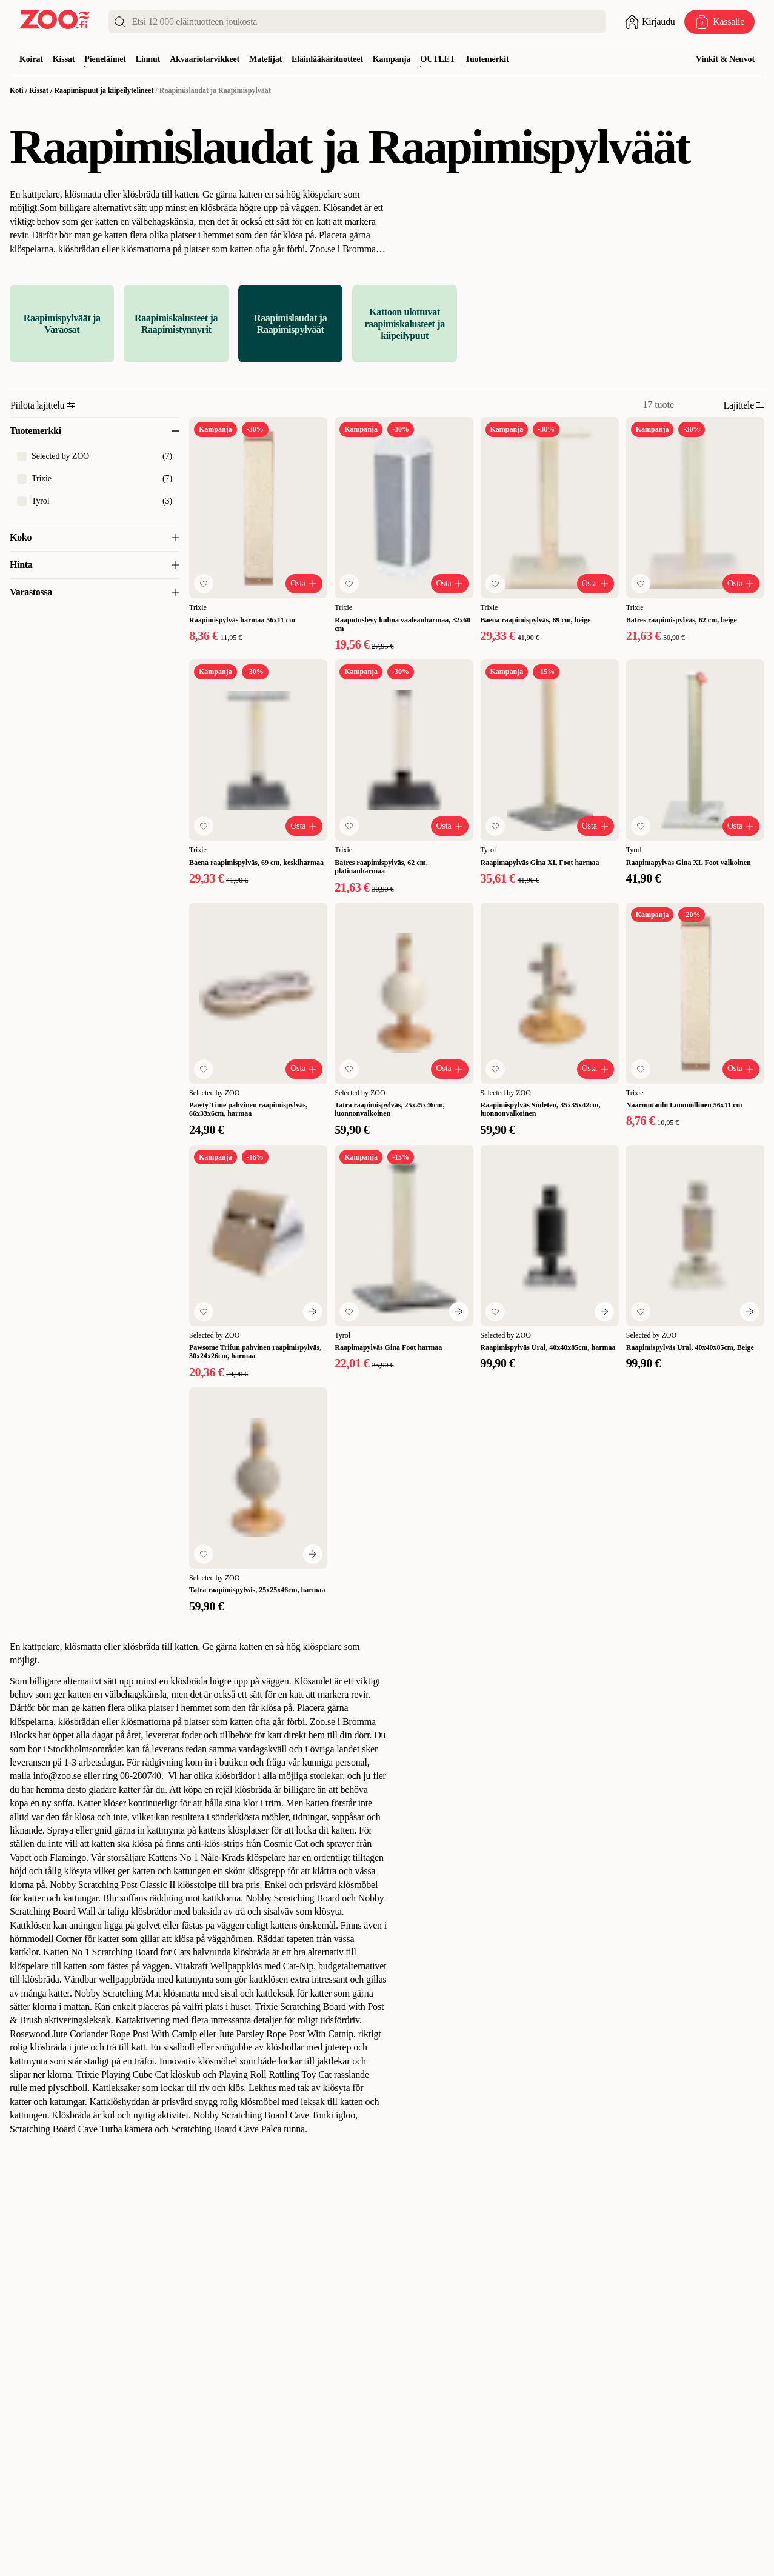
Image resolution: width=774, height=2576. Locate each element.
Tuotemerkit (487, 59)
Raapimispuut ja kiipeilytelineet (103, 90)
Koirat (31, 59)
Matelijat (265, 59)
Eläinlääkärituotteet (327, 59)
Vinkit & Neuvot (725, 59)
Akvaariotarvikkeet (204, 59)
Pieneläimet (104, 59)
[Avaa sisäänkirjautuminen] (650, 22)
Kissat (64, 59)
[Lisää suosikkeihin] (203, 583)
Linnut (148, 59)
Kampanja (392, 59)
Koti (17, 90)
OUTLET (437, 59)
